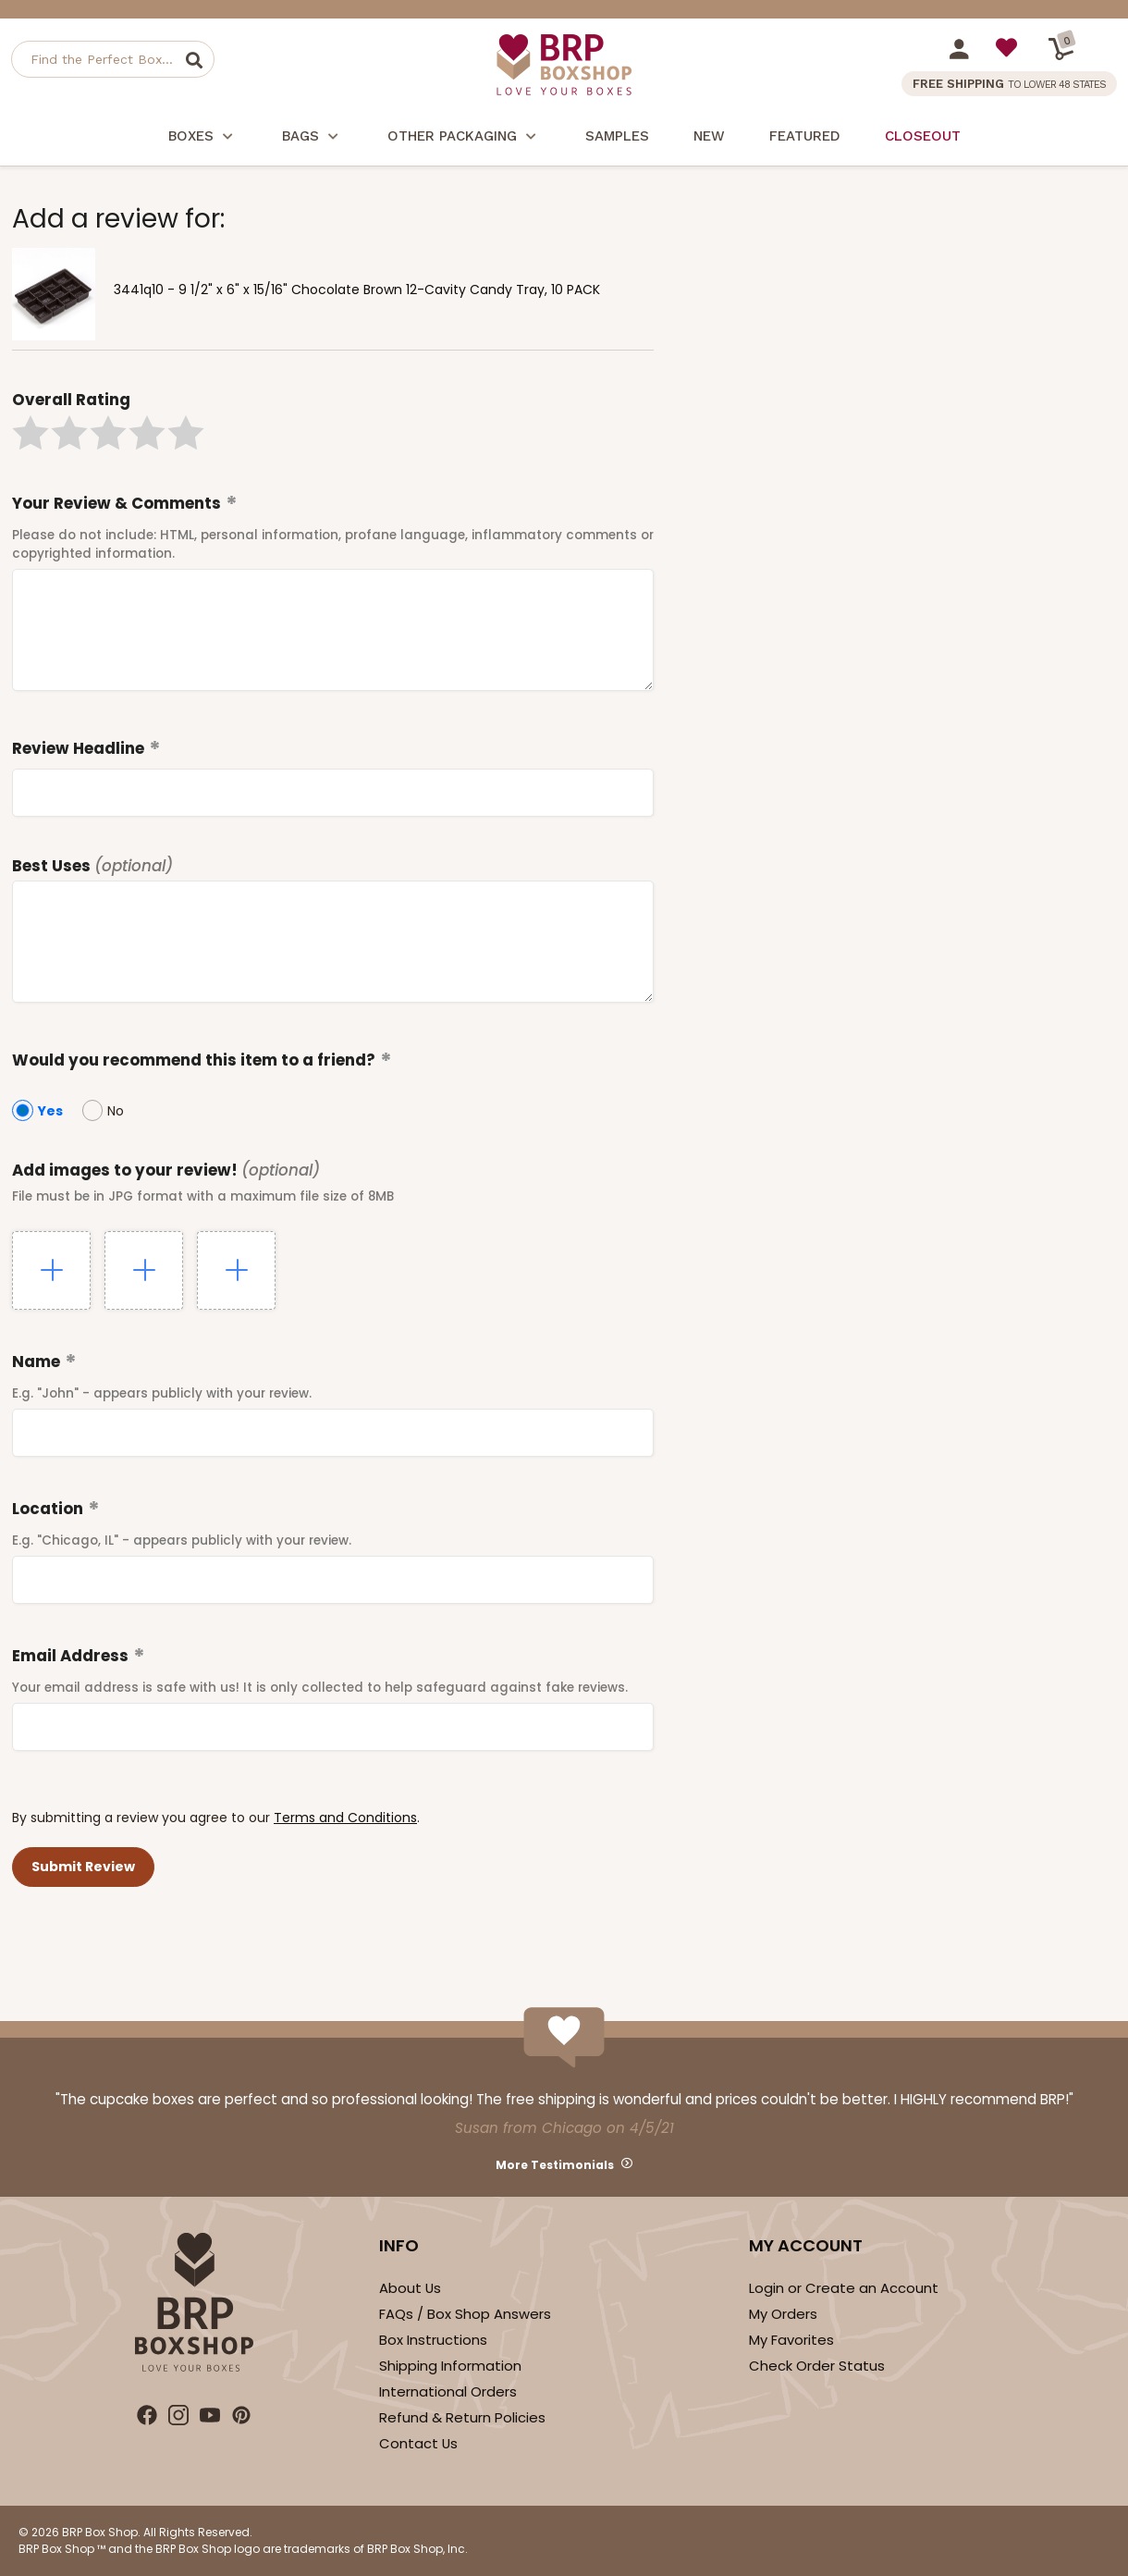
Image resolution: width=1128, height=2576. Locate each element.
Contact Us (418, 2443)
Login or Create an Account (843, 2288)
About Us (410, 2288)
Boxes (203, 138)
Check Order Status (817, 2365)
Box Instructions (433, 2339)
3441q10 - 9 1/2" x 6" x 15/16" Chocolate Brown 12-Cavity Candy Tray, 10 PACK (357, 289)
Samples (617, 136)
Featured (804, 136)
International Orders (448, 2391)
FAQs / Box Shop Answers (465, 2313)
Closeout (923, 136)
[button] (30, 432)
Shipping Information (450, 2365)
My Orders (783, 2313)
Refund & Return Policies (462, 2417)
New (709, 136)
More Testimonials (555, 2165)
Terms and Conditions (345, 1817)
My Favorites (791, 2339)
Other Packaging (464, 138)
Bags (312, 138)
